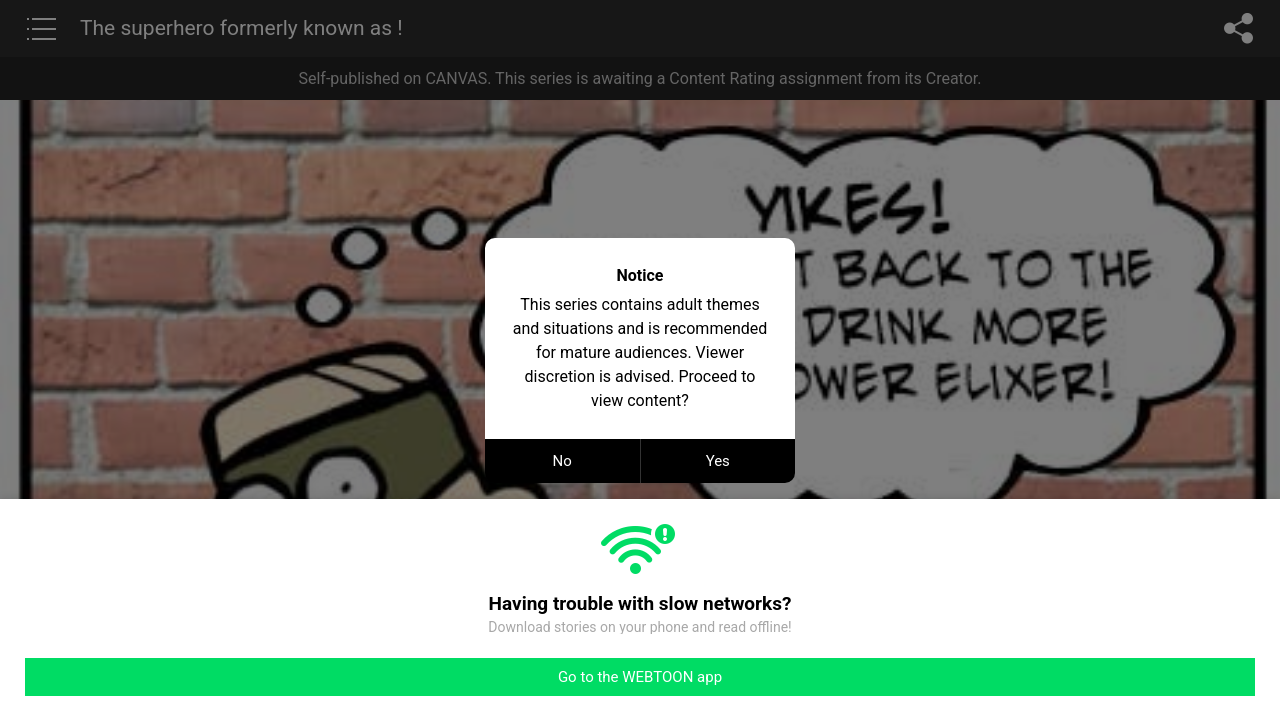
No (562, 461)
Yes (718, 461)
